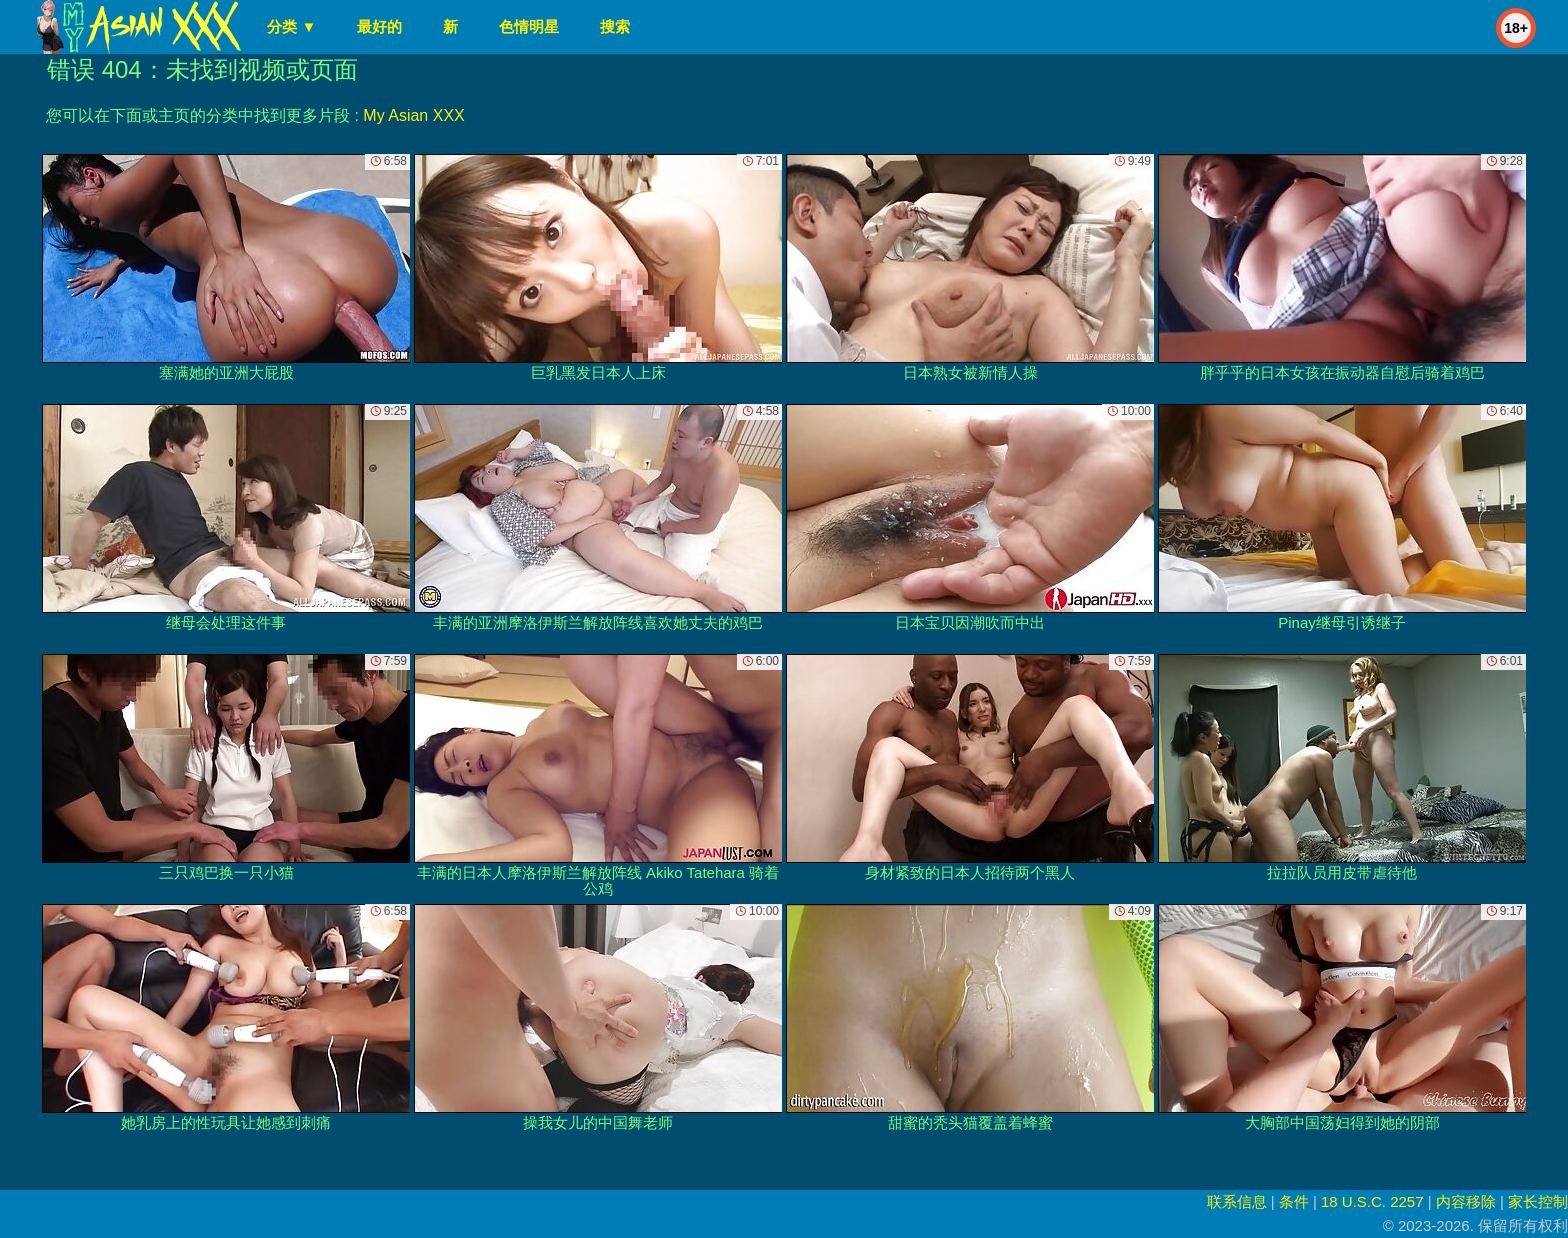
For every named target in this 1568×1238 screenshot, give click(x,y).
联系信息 (1237, 1201)
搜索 (615, 26)
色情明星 (529, 26)
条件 (1294, 1201)
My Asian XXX (413, 115)
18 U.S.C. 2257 (1372, 1201)
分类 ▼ (291, 26)
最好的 (379, 26)
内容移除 (1466, 1201)
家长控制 (1538, 1201)
